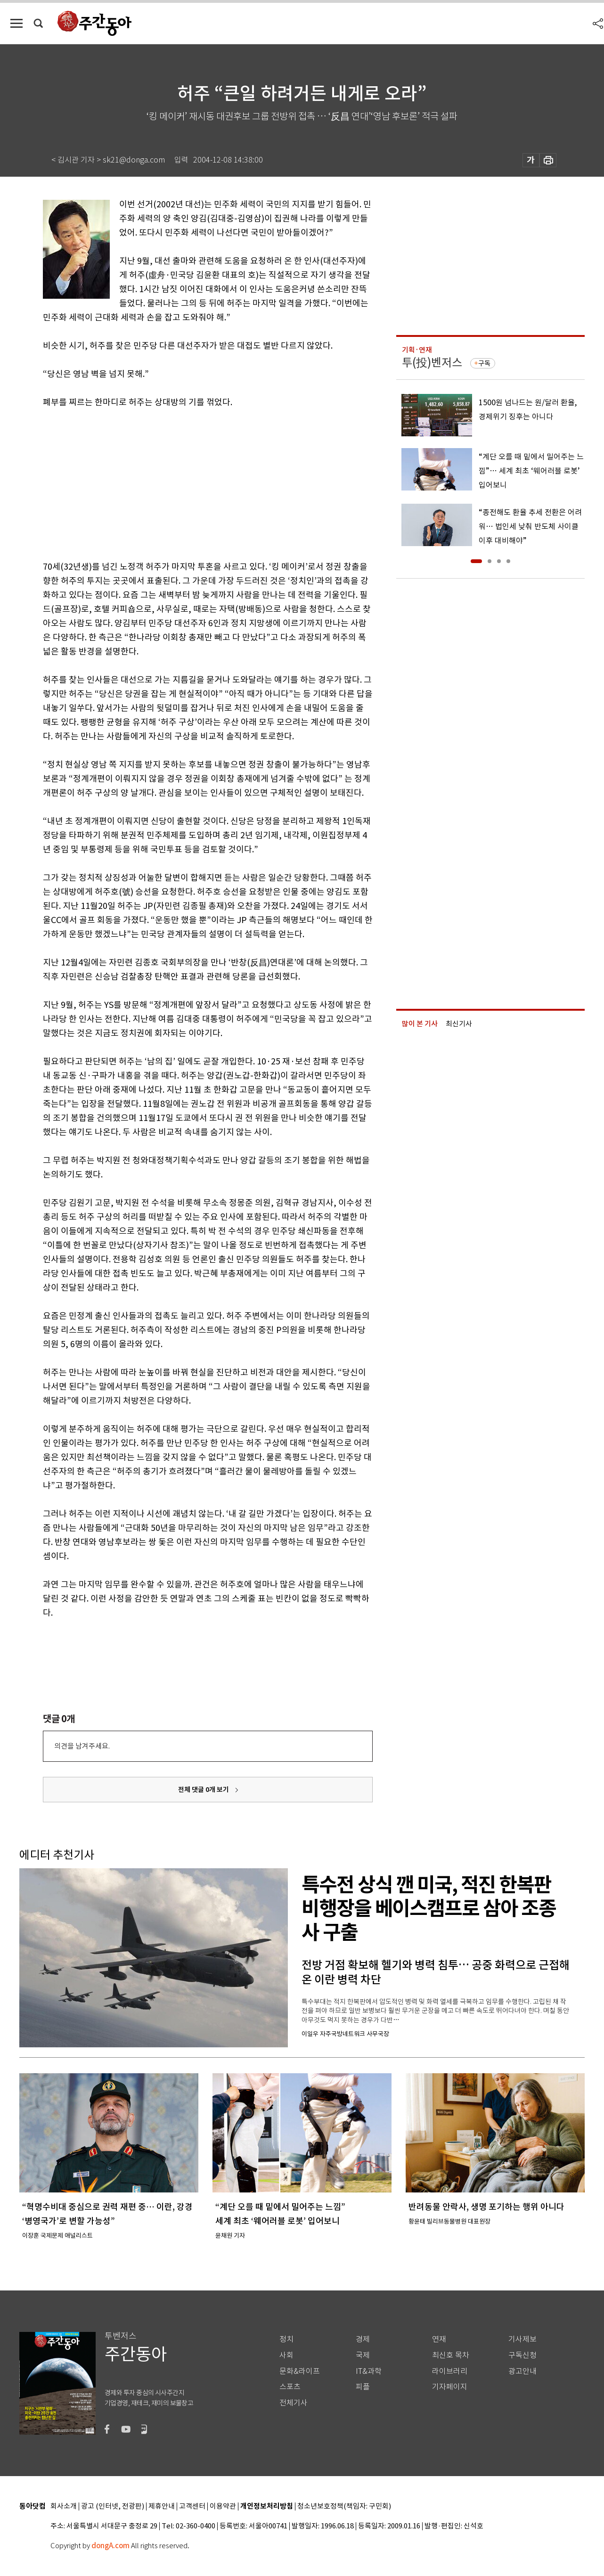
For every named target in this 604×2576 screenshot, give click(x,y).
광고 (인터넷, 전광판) (112, 2506)
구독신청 (522, 2355)
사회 (286, 2355)
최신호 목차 (450, 2355)
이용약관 (223, 2506)
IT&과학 (369, 2371)
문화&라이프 (299, 2371)
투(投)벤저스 (432, 362)
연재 (439, 2339)
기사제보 (522, 2339)
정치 (286, 2339)
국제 (363, 2355)
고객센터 (192, 2506)
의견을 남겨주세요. (82, 1746)
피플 (363, 2386)
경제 (363, 2339)
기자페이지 (449, 2386)
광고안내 (522, 2371)
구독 (484, 363)
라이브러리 (449, 2371)
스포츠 (290, 2386)
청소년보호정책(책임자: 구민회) (344, 2506)
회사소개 (63, 2506)
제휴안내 (161, 2506)
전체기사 (293, 2402)
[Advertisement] (184, 482)
